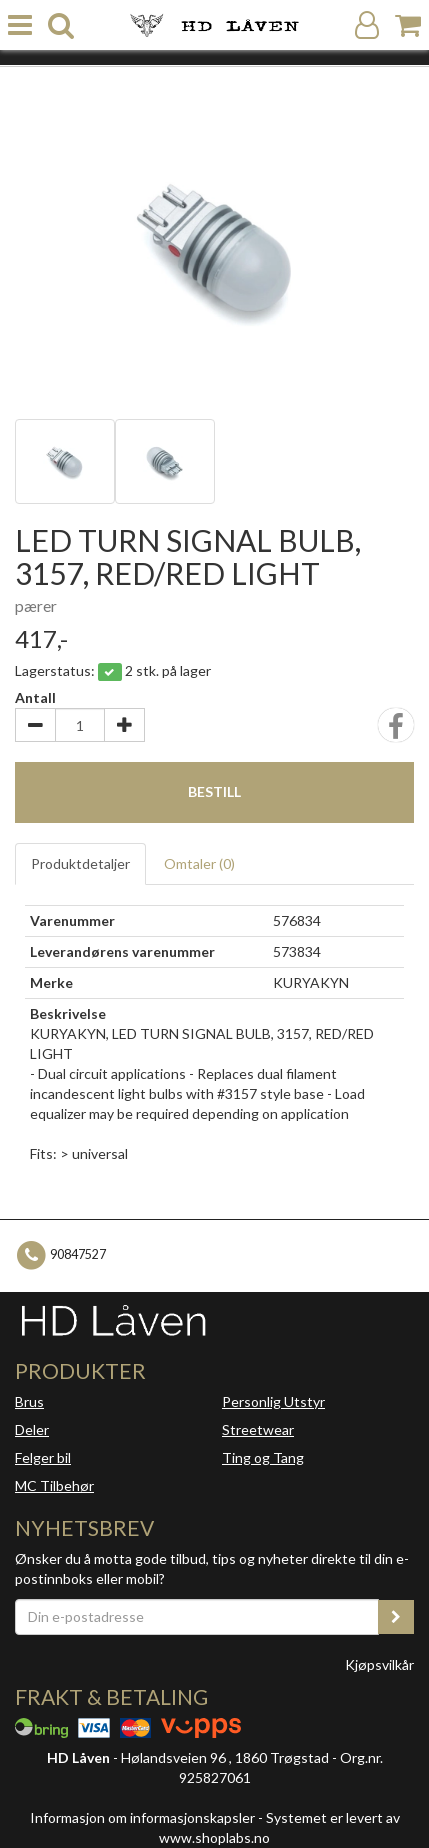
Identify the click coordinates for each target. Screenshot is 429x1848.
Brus (29, 1401)
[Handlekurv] (408, 25)
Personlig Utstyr (273, 1401)
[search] (61, 25)
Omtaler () (199, 863)
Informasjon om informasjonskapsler (142, 1817)
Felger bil (43, 1457)
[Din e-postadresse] (197, 1617)
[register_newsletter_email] (396, 1617)
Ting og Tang (263, 1457)
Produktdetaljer (80, 863)
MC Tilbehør (54, 1485)
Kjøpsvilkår (379, 1664)
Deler (32, 1429)
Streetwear (258, 1429)
